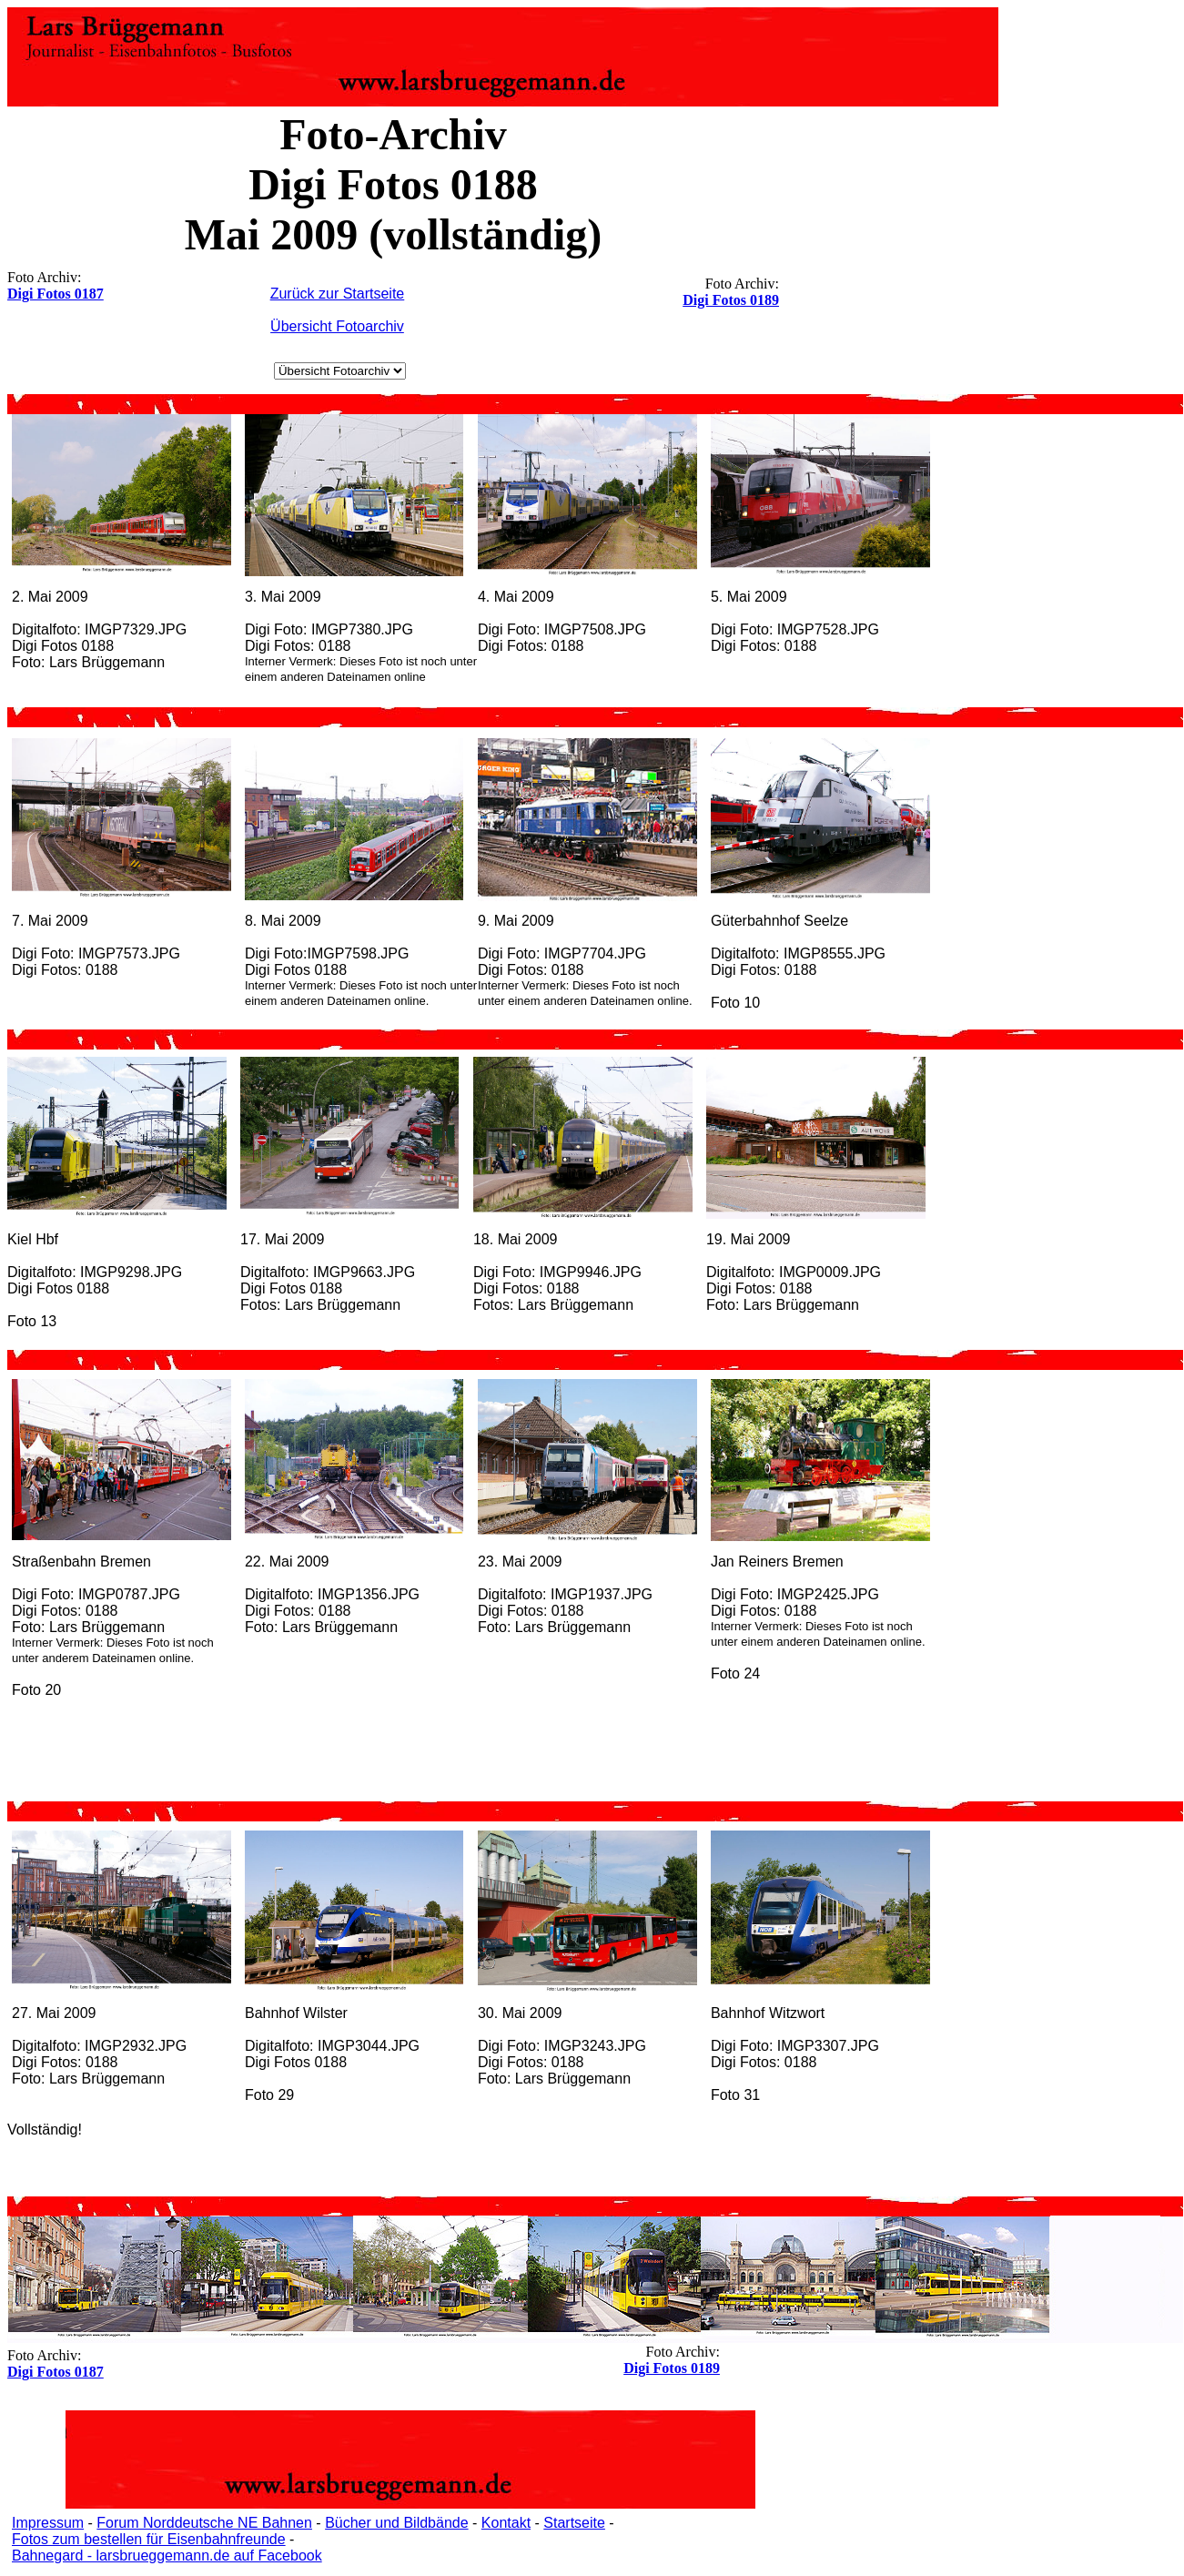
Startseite (574, 2522)
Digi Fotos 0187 (55, 293)
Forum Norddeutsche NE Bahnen (204, 2522)
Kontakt (506, 2522)
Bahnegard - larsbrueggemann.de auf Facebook (167, 2555)
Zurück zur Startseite (337, 293)
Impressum (48, 2522)
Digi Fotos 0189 (731, 300)
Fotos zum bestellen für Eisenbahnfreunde (149, 2539)
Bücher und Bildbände (396, 2522)
